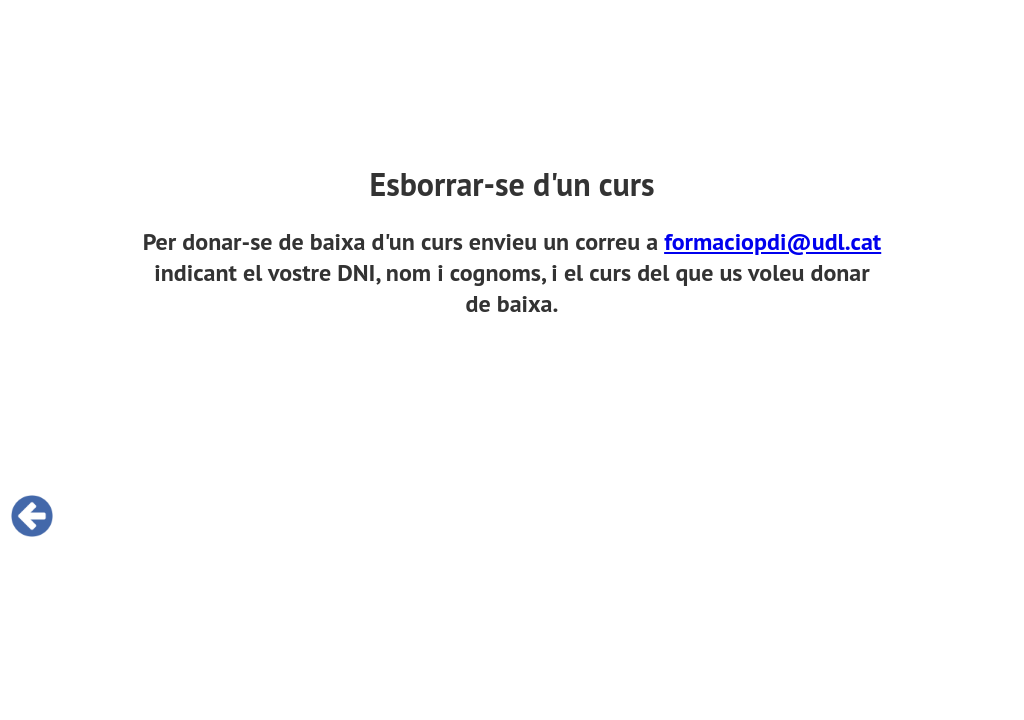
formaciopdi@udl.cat (772, 241)
